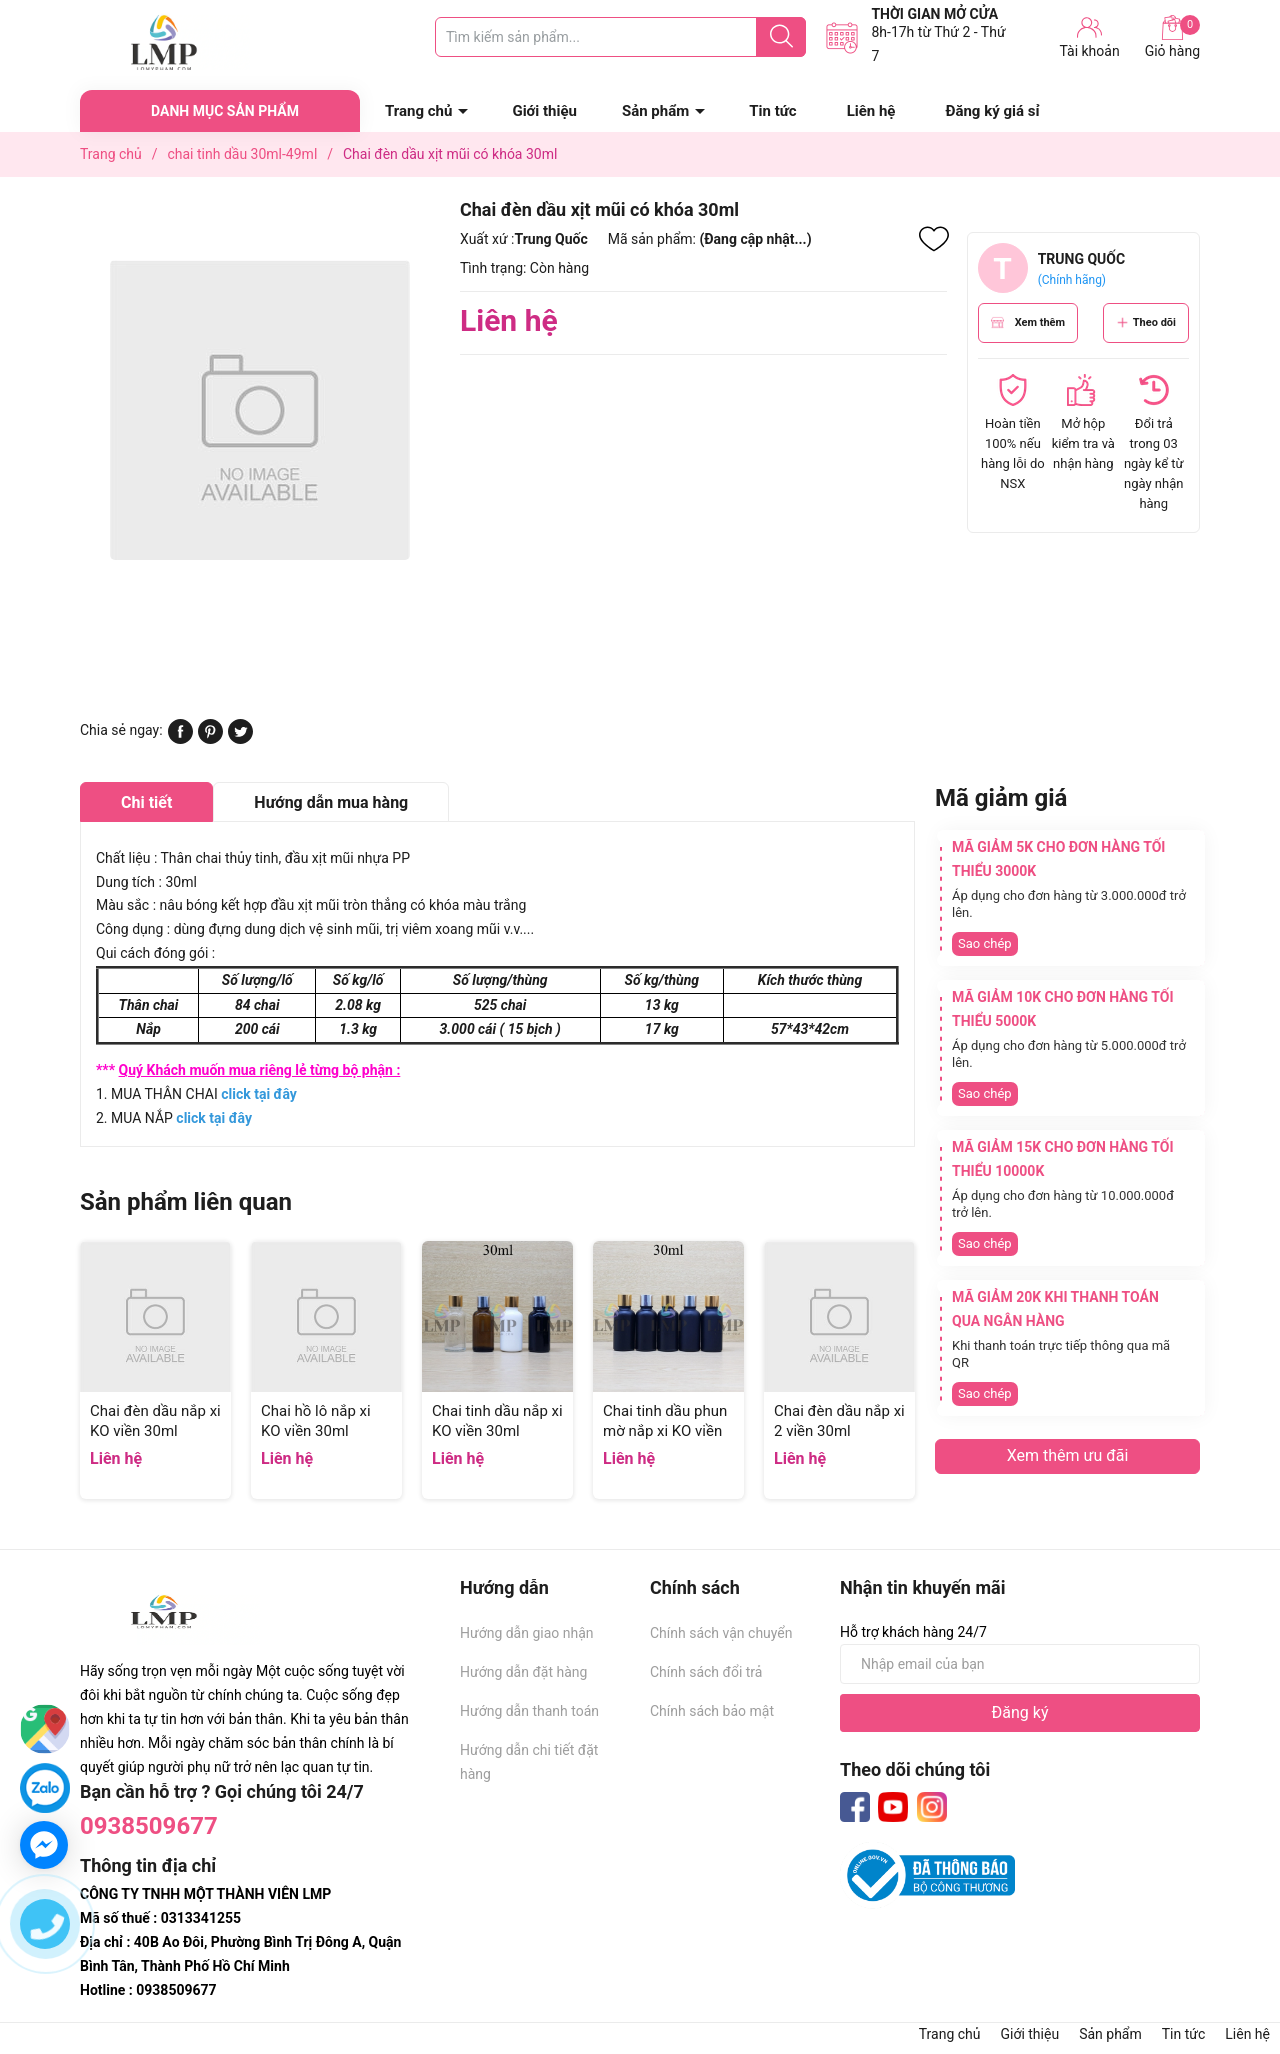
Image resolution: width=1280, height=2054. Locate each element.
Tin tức (772, 111)
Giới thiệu (544, 111)
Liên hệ (871, 111)
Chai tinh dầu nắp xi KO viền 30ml (497, 1421)
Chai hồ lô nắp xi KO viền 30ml (316, 1421)
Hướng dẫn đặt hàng (523, 1672)
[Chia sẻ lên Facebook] (180, 739)
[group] (260, 409)
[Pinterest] (210, 739)
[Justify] (781, 37)
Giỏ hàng (1172, 37)
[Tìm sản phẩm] (620, 37)
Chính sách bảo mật (712, 1711)
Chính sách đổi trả (706, 1672)
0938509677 (149, 1826)
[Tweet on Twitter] (240, 739)
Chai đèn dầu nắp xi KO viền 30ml (155, 1421)
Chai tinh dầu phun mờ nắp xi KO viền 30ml (665, 1430)
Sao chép (985, 943)
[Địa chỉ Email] (1020, 1664)
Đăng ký (1020, 1712)
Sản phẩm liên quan (186, 1202)
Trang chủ (418, 111)
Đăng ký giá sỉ (992, 111)
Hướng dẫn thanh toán (529, 1711)
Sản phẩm (655, 111)
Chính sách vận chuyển (721, 1633)
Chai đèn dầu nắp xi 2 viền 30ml (839, 1421)
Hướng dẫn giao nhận (527, 1633)
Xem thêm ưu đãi (1068, 1455)
